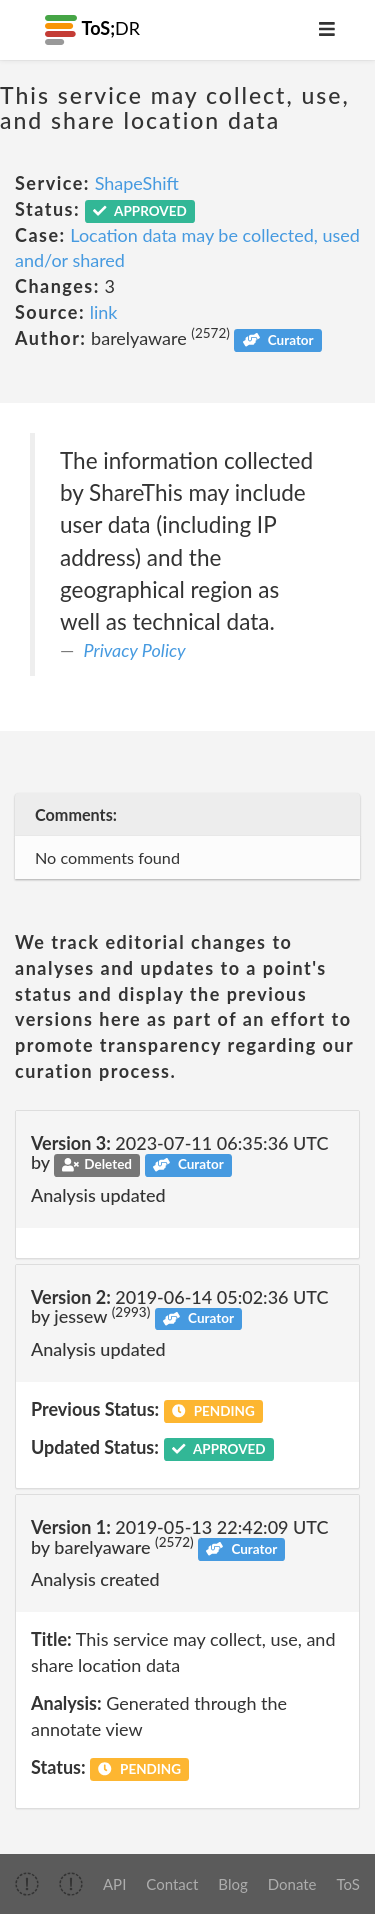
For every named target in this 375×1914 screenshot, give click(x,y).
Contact (172, 1884)
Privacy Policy (135, 650)
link (104, 312)
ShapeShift (137, 183)
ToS (348, 1884)
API (114, 1884)
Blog (232, 1884)
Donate (292, 1884)
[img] (27, 1884)
